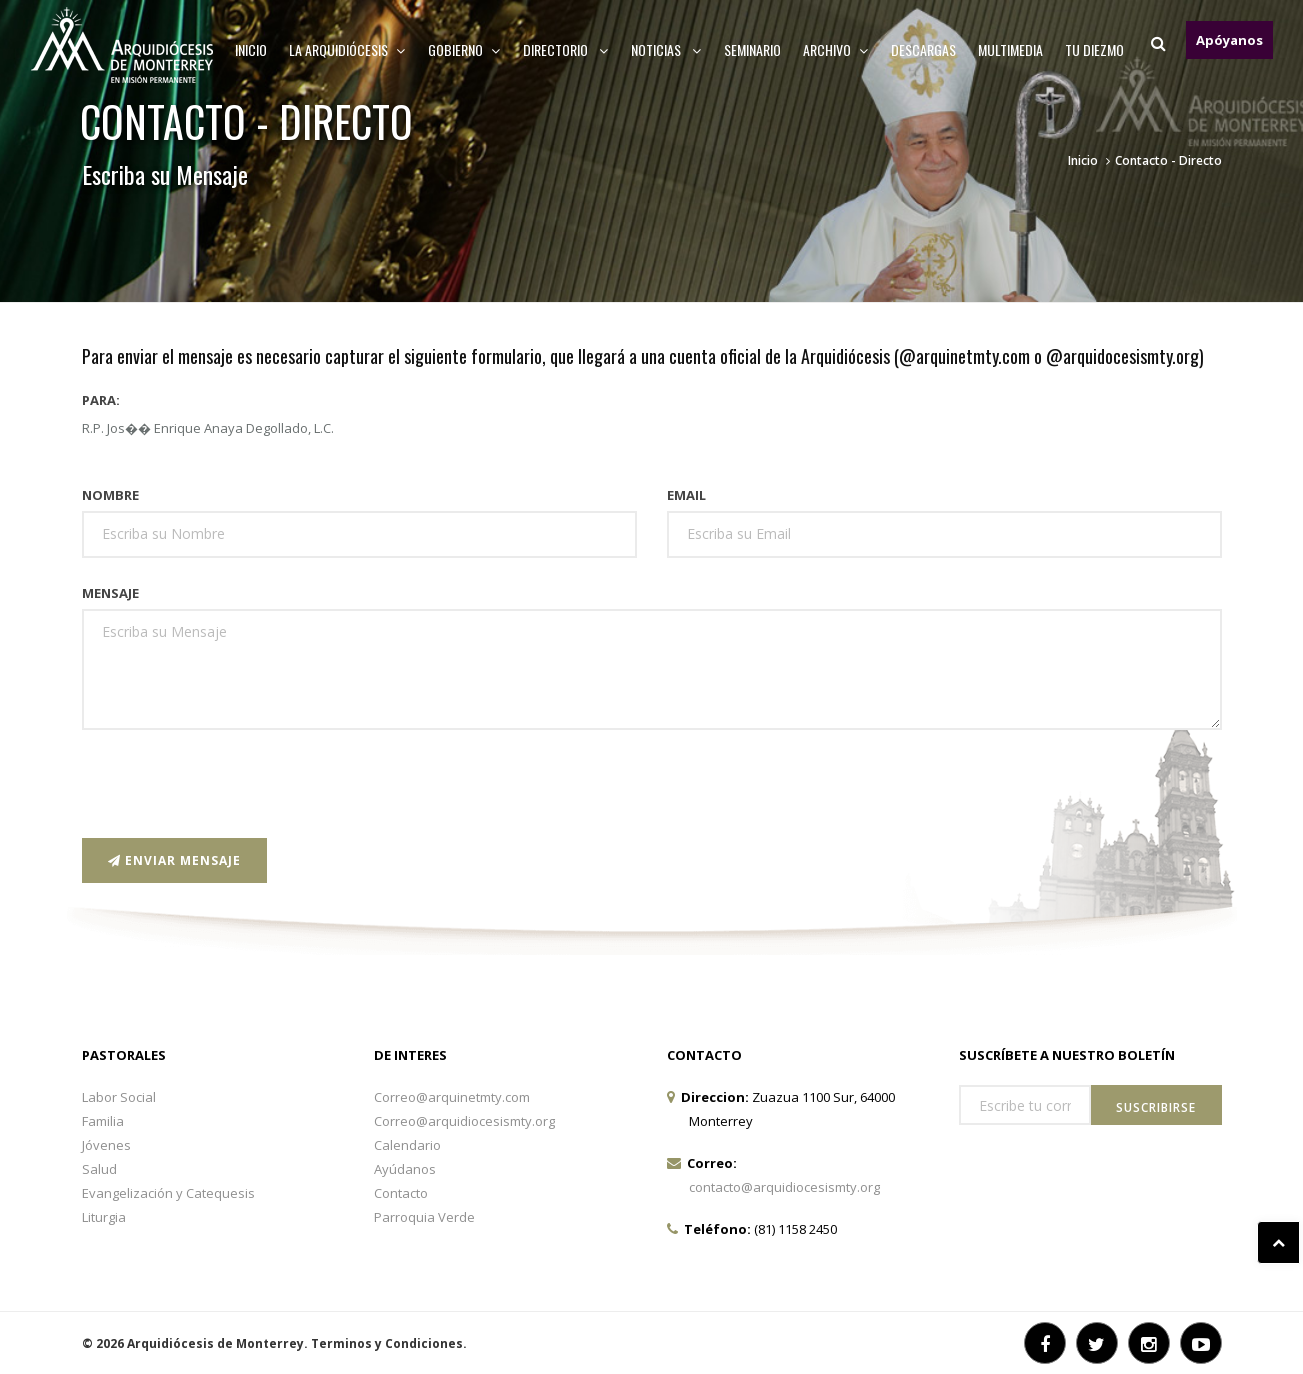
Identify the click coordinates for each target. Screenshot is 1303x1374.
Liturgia (104, 1217)
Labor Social (119, 1097)
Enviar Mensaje (174, 860)
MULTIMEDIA (1010, 49)
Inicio (251, 49)
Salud (99, 1169)
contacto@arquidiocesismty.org (784, 1187)
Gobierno (464, 49)
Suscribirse (1156, 1107)
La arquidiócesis (347, 49)
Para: (101, 400)
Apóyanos (1229, 40)
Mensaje (110, 593)
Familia (103, 1121)
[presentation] (234, 784)
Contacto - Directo (1168, 160)
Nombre (110, 495)
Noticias (666, 49)
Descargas (923, 49)
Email (686, 495)
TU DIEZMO (1094, 49)
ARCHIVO (836, 49)
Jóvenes (106, 1145)
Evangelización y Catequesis (168, 1193)
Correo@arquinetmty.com (452, 1097)
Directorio (566, 49)
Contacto (401, 1193)
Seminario (752, 49)
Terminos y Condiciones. (389, 1343)
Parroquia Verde (424, 1217)
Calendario (407, 1145)
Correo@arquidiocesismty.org (464, 1121)
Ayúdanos (405, 1169)
